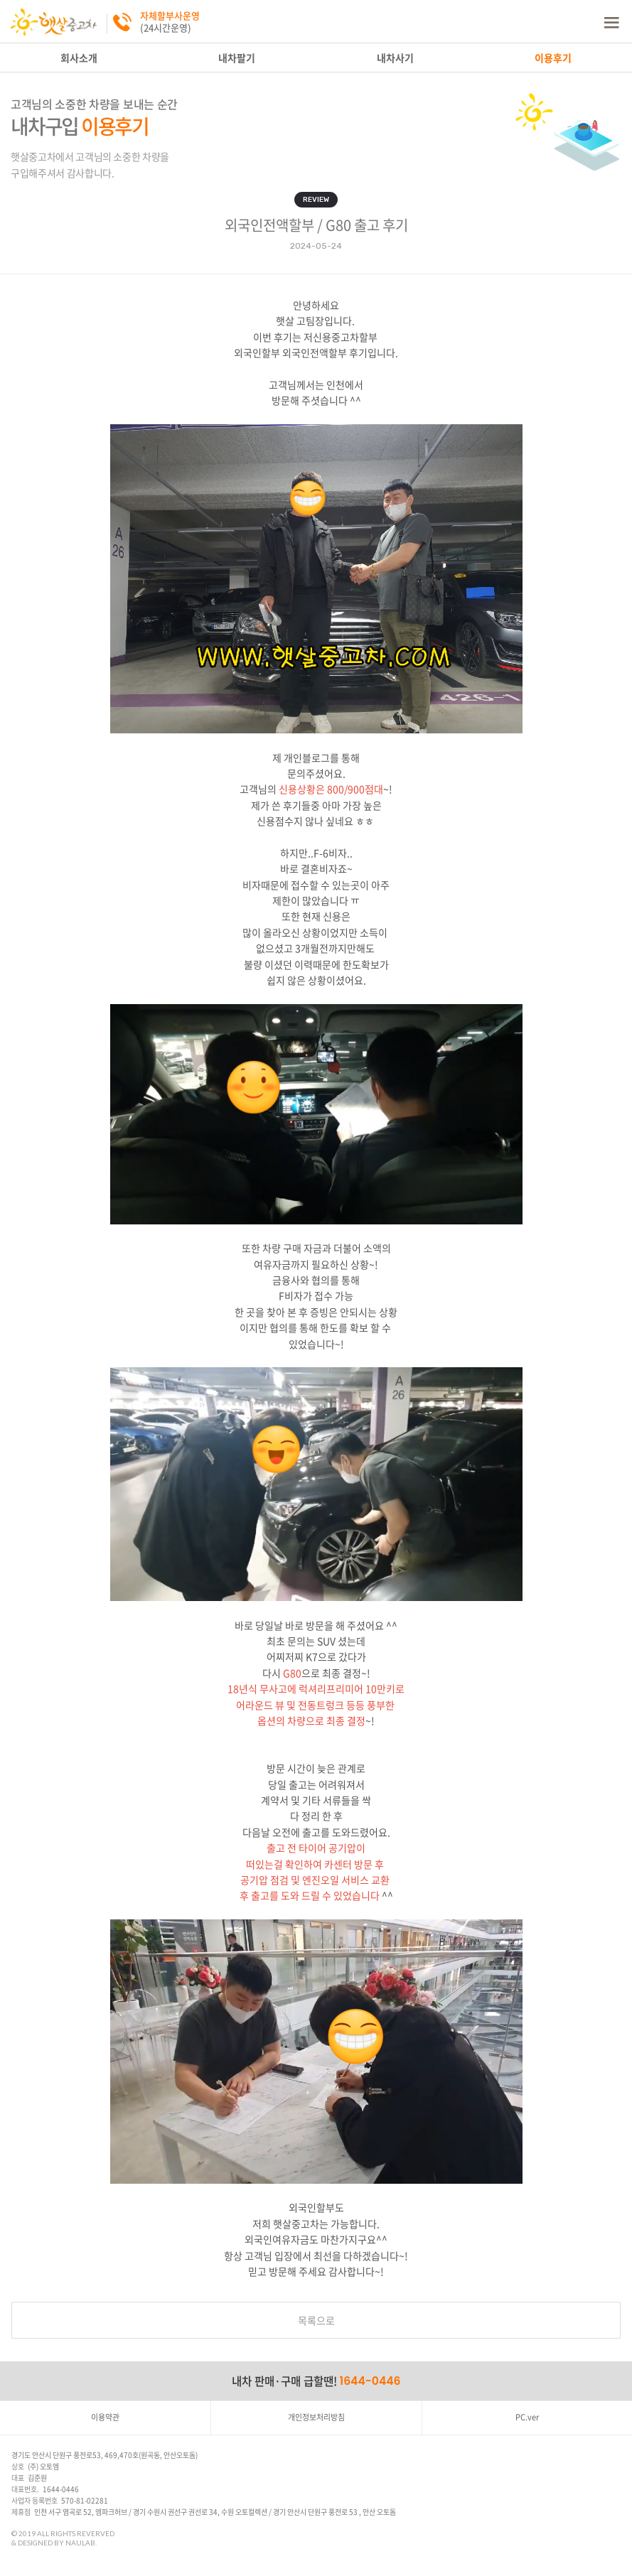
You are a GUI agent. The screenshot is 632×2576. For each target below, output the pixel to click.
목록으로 (316, 2320)
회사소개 (78, 57)
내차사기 (395, 57)
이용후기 (553, 57)
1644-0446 (370, 2380)
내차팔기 (236, 57)
